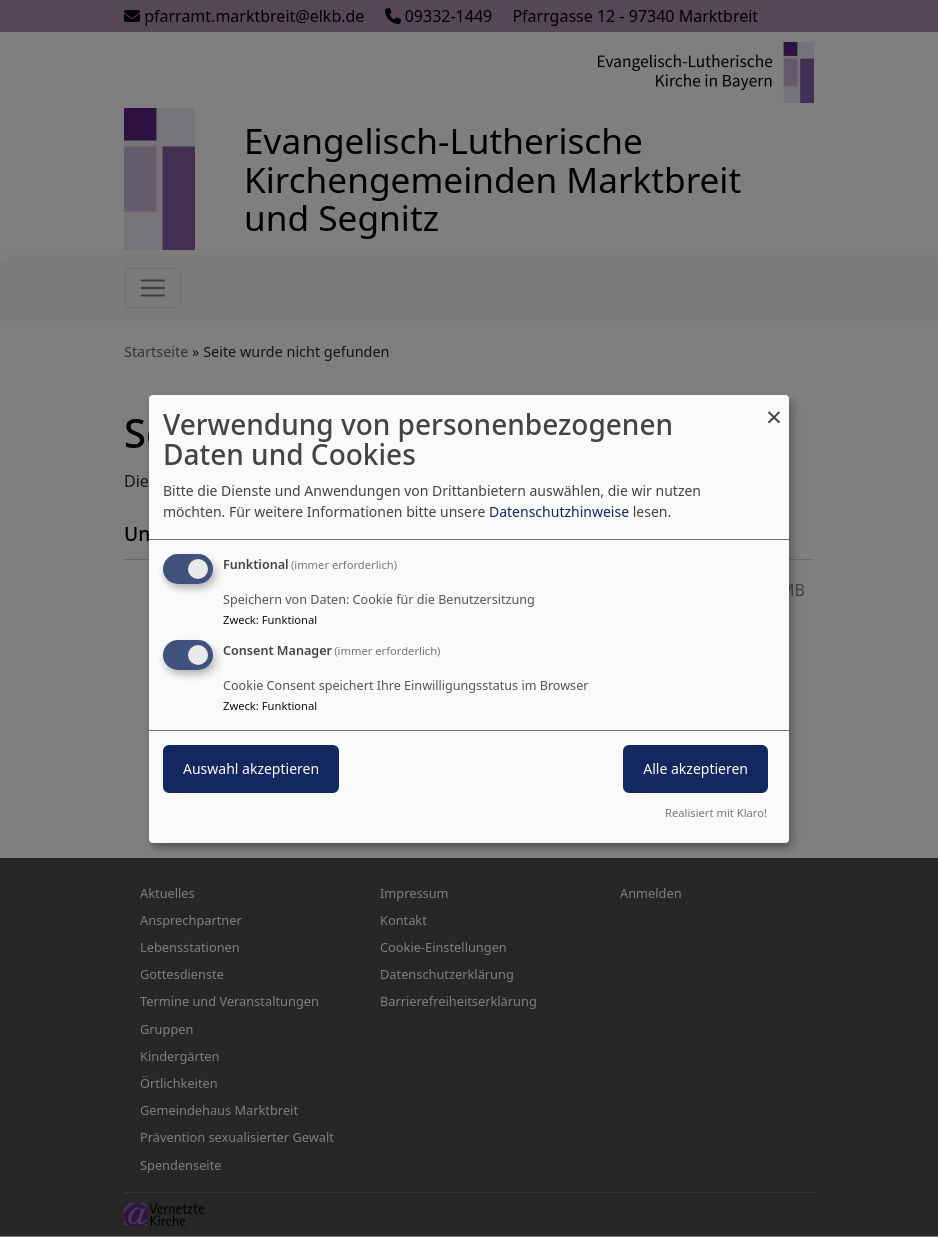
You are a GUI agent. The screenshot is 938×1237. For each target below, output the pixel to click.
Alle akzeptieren (695, 768)
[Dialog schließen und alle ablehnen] (774, 406)
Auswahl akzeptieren (251, 768)
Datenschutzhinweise (559, 511)
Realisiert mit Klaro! (716, 812)
